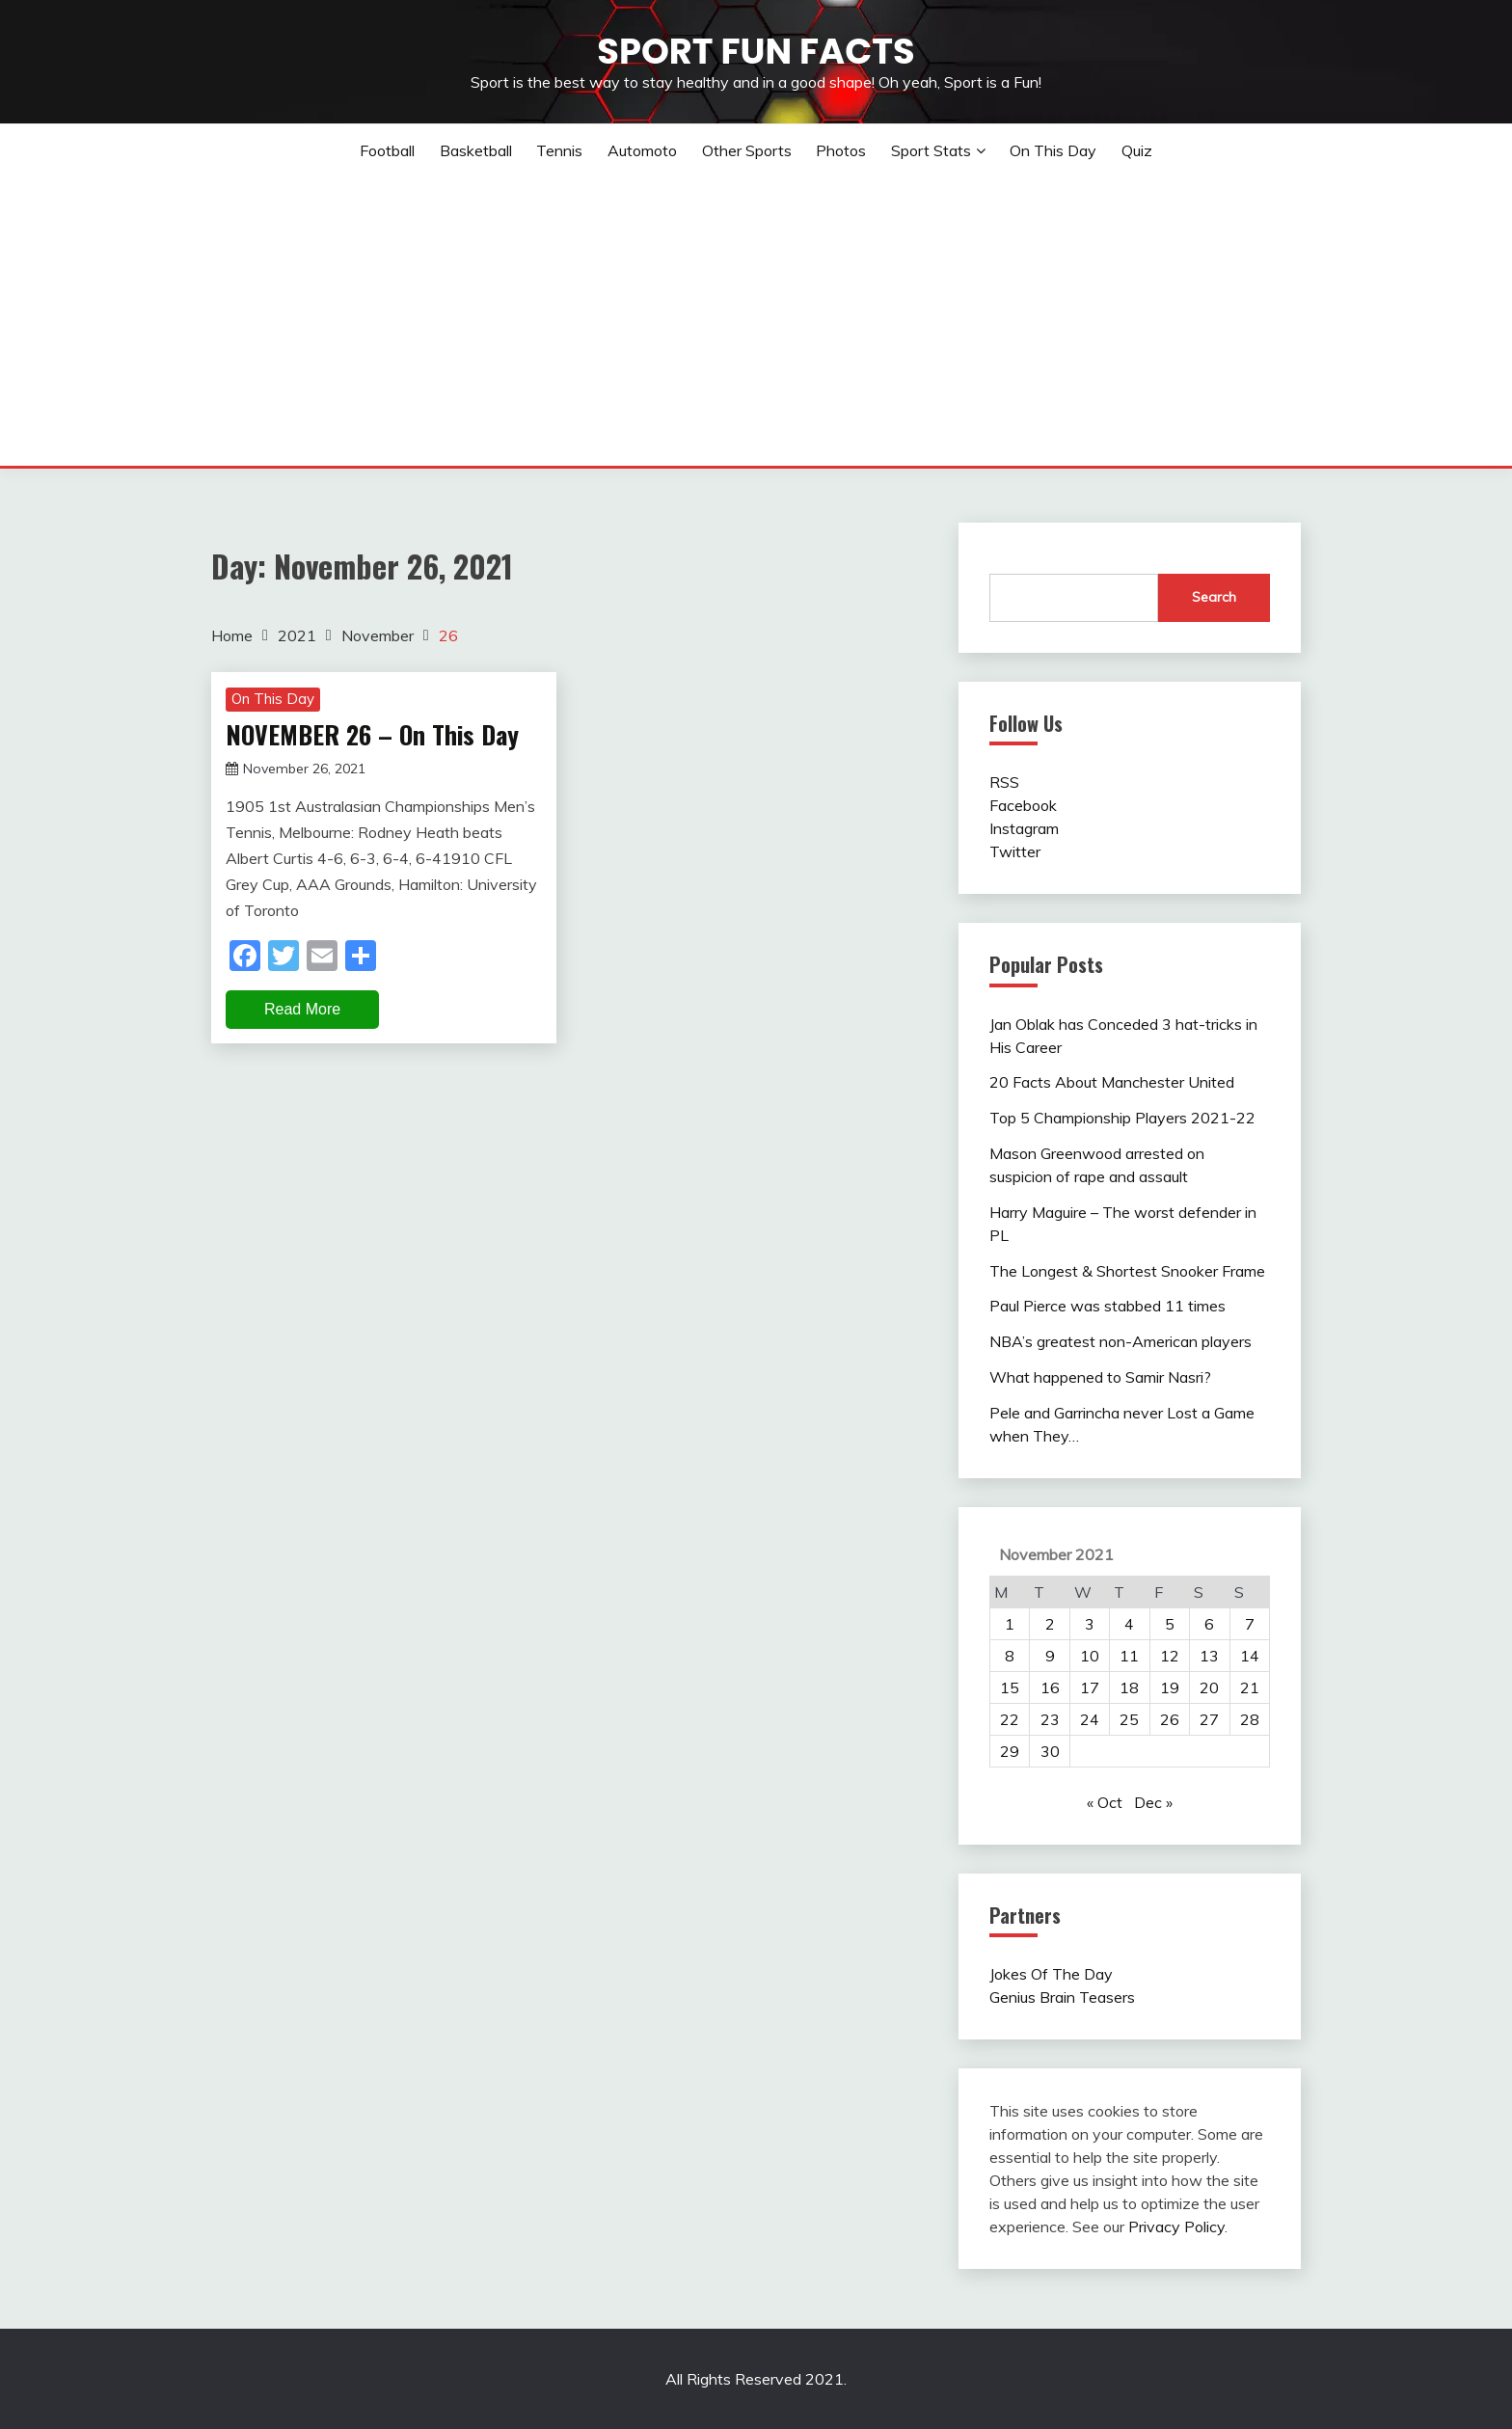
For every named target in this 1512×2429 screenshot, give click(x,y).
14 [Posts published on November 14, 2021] (1249, 1655)
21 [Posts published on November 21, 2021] (1249, 1687)
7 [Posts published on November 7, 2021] (1250, 1623)
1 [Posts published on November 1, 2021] (1009, 1623)
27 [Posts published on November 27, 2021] (1209, 1719)
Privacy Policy (1176, 2226)
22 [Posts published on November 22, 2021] (1009, 1719)
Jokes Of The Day (1051, 1974)
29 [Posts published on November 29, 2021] (1009, 1751)
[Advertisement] (756, 321)
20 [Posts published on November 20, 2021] (1209, 1687)
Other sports (747, 150)
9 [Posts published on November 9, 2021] (1050, 1655)
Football (387, 150)
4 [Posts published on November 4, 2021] (1129, 1623)
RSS (1004, 782)
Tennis (559, 150)
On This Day (1053, 150)
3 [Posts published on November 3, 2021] (1089, 1623)
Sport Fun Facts (755, 51)
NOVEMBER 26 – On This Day (372, 734)
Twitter (1014, 851)
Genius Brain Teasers (1062, 1997)
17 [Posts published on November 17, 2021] (1089, 1687)
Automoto (642, 150)
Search (1214, 597)
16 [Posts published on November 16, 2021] (1050, 1687)
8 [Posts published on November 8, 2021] (1009, 1655)
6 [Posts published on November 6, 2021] (1209, 1623)
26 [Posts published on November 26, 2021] (1169, 1719)
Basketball (476, 150)
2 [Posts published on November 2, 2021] (1050, 1623)
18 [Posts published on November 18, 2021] (1129, 1687)
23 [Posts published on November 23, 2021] (1050, 1719)
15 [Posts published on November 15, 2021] (1009, 1687)
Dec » (1153, 1802)
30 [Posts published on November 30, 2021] (1050, 1751)
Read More (302, 1009)
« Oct (1104, 1802)
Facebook (1023, 805)
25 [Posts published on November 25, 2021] (1129, 1719)
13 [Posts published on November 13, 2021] (1209, 1655)
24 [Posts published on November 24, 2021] (1089, 1719)
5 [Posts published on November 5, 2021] (1169, 1623)
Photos (841, 150)
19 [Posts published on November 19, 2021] (1169, 1687)
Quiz (1136, 150)
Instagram (1024, 828)
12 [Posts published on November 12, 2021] (1169, 1655)
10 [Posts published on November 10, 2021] (1089, 1655)
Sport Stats (931, 150)
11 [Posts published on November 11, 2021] (1129, 1655)
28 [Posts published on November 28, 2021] (1249, 1719)
